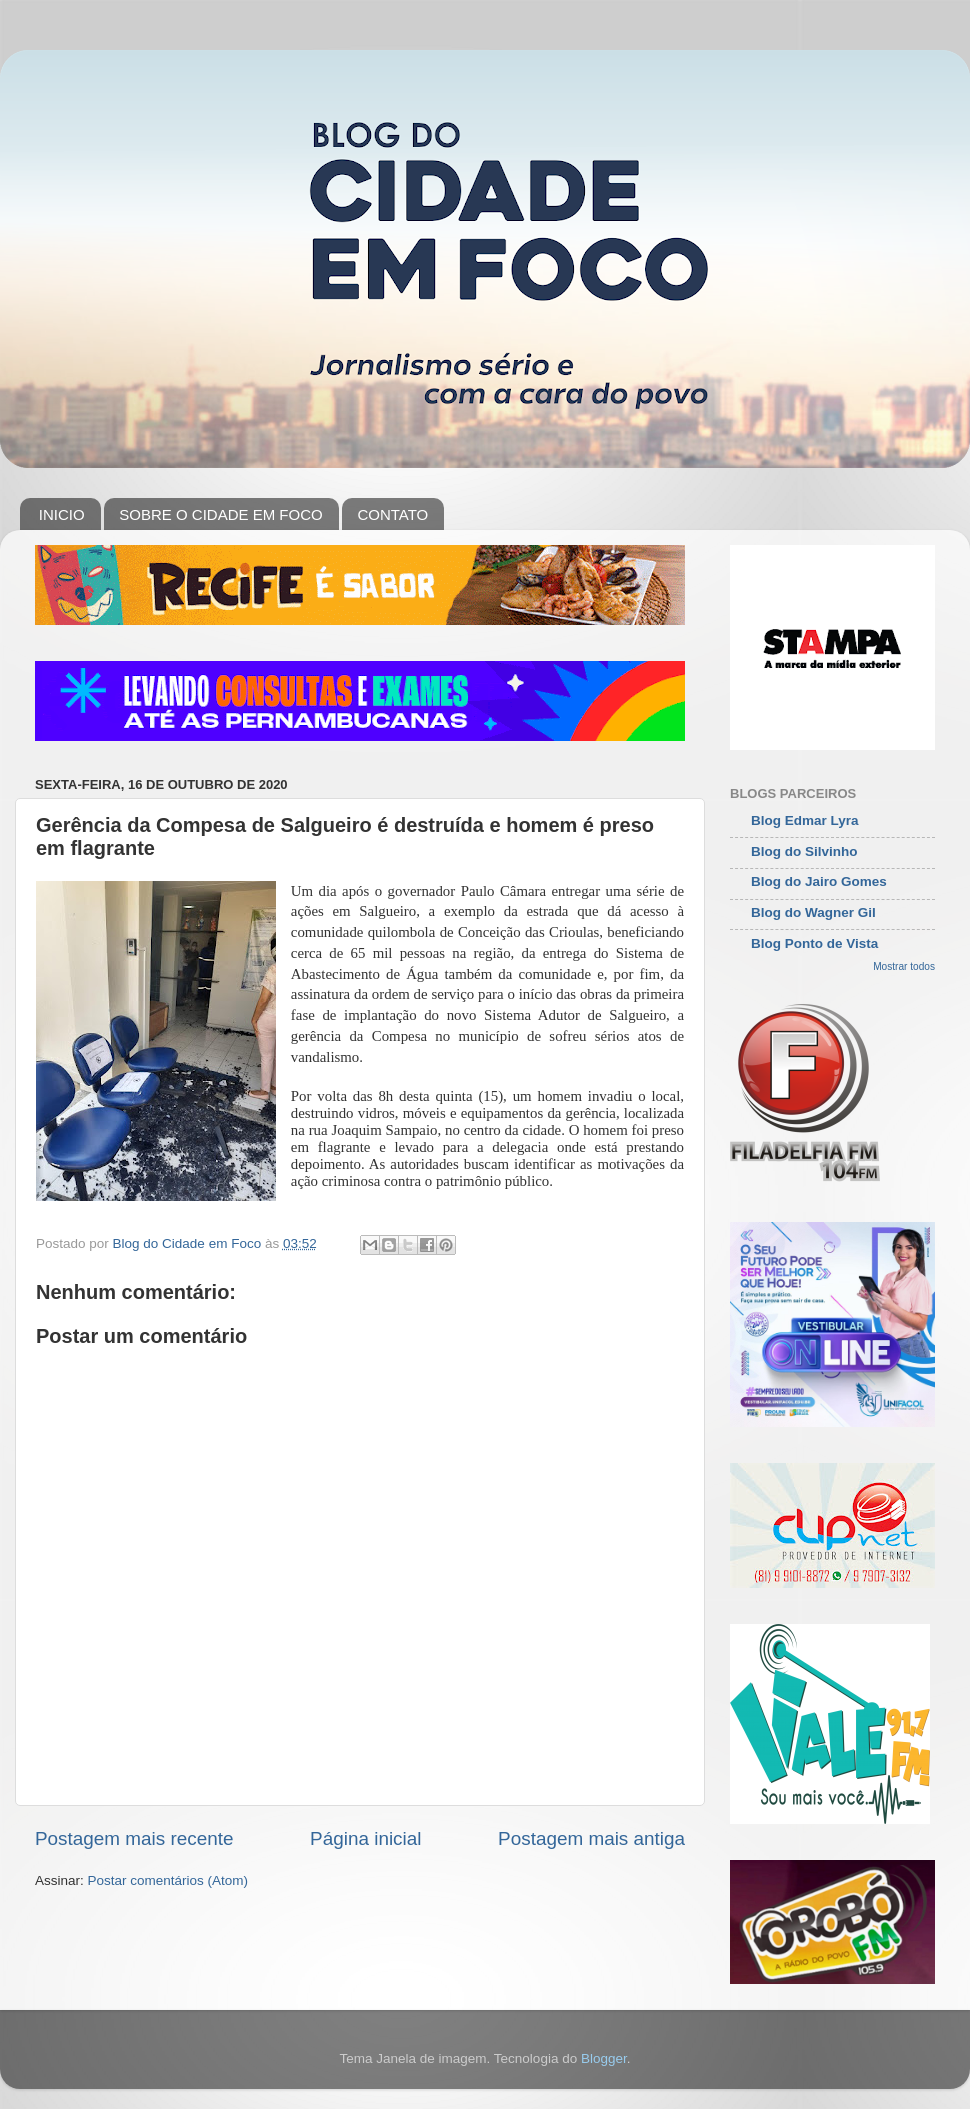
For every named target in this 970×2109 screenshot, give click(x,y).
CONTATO (392, 514)
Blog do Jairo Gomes (819, 881)
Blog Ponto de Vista (814, 943)
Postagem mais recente (134, 1838)
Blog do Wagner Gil (813, 912)
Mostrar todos (904, 966)
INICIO (62, 514)
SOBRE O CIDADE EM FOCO (220, 514)
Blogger (604, 2058)
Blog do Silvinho (804, 851)
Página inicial (365, 1838)
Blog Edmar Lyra (805, 820)
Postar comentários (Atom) (168, 1880)
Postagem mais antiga (591, 1838)
